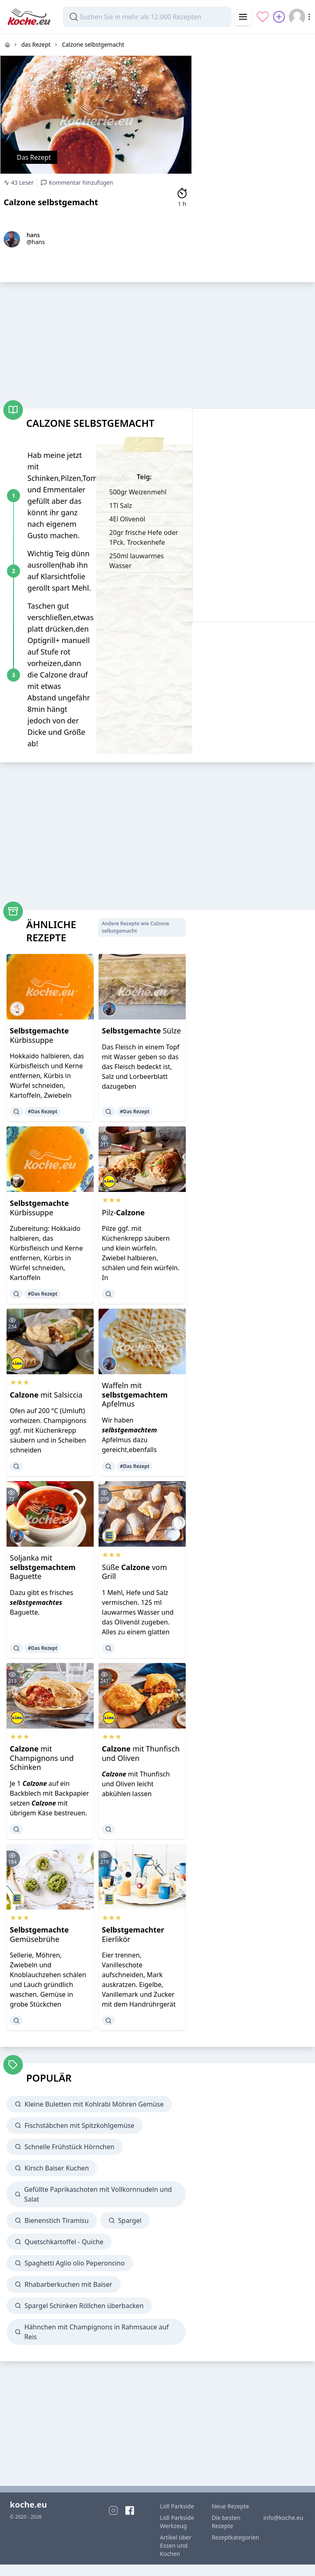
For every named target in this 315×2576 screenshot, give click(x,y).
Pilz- (123, 1212)
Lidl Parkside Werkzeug (177, 2522)
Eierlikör (133, 1934)
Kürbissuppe (39, 1035)
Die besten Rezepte (226, 2522)
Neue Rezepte (230, 2506)
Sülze (141, 1030)
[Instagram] (113, 2510)
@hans (36, 242)
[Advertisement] (253, 85)
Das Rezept (34, 157)
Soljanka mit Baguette (43, 1567)
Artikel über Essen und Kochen (175, 2545)
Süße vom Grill (134, 1571)
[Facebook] (130, 2510)
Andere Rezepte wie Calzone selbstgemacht (135, 927)
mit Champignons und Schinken (42, 1758)
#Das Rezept (42, 1111)
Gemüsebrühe (39, 1934)
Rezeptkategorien (232, 2537)
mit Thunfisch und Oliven (141, 1753)
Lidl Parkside (177, 2506)
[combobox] (147, 17)
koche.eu (28, 2504)
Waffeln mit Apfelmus (135, 1394)
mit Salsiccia (46, 1395)
